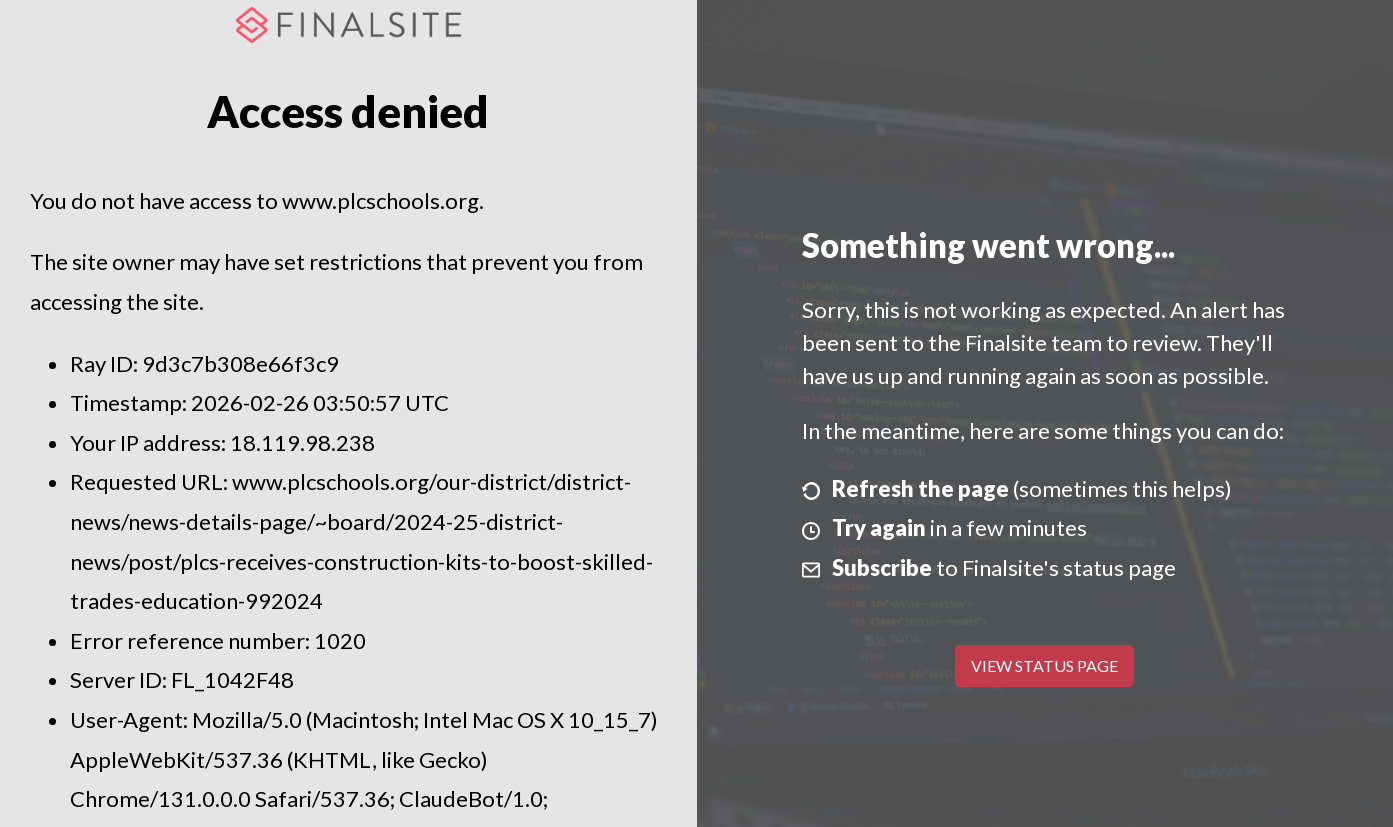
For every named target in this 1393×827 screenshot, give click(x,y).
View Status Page (1044, 665)
